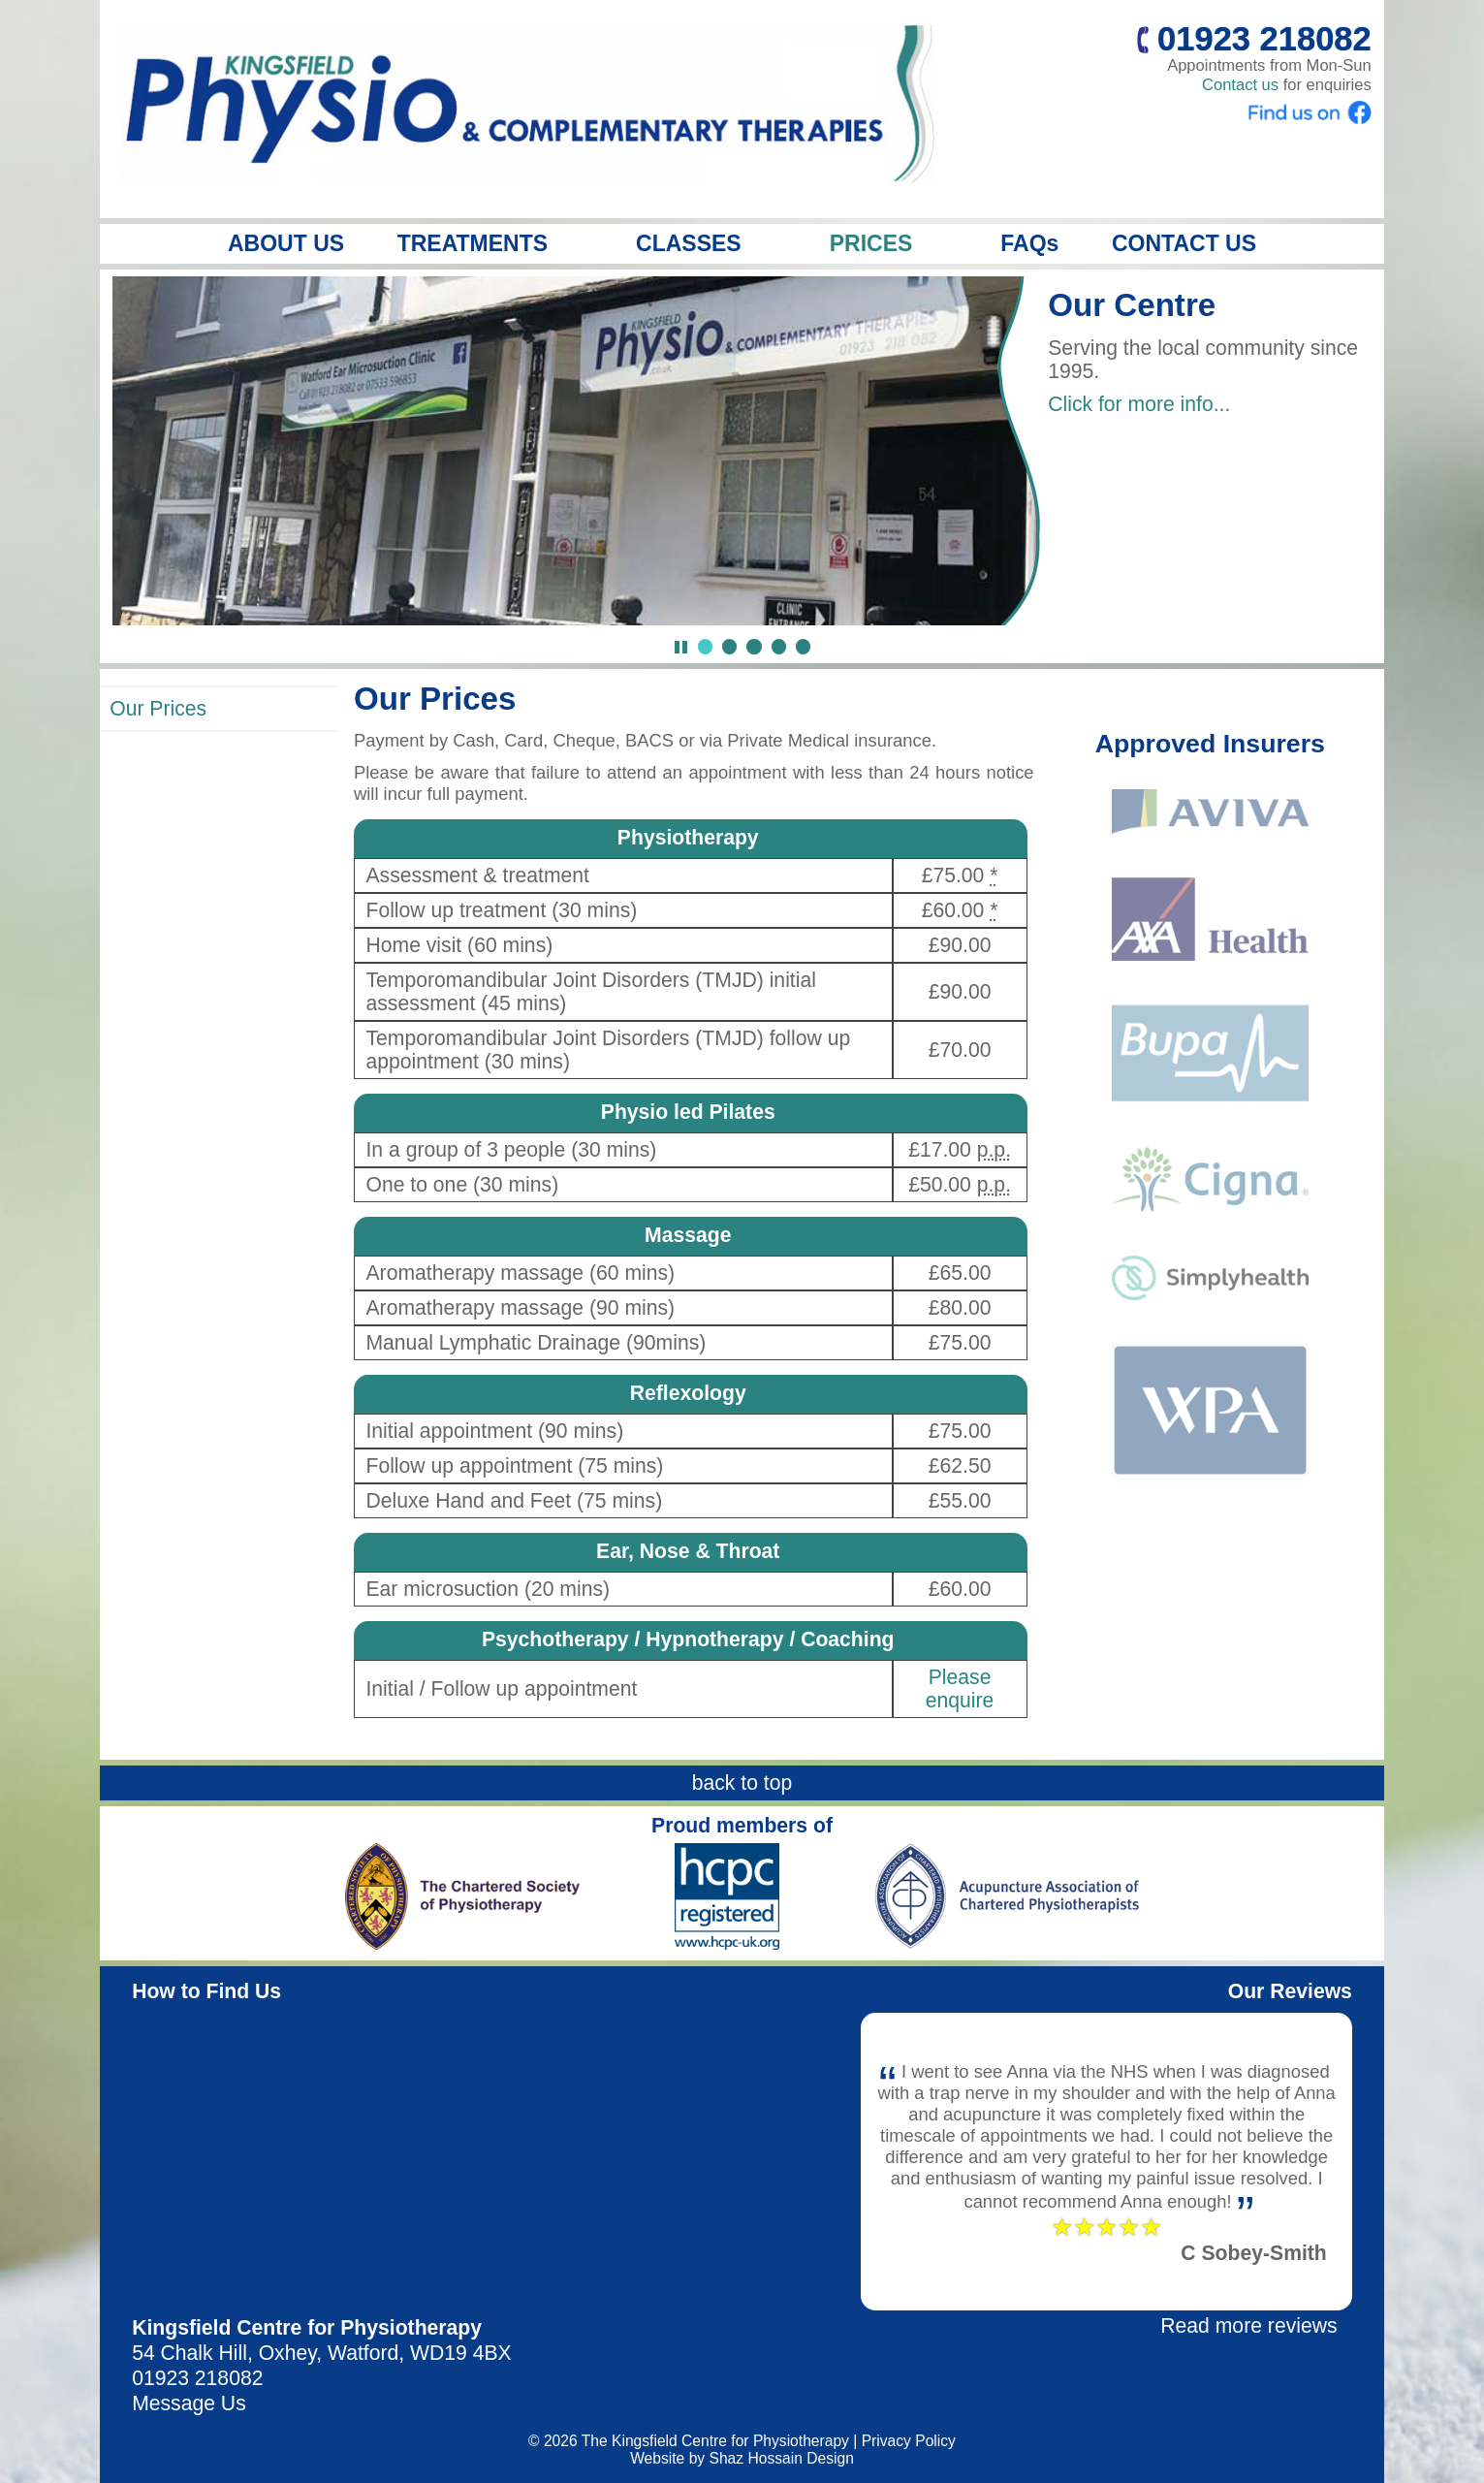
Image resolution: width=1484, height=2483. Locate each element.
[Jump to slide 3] (753, 646)
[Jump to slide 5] (803, 646)
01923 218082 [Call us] (1254, 38)
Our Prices (158, 708)
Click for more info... (1139, 404)
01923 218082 (197, 2378)
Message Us (189, 2403)
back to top (742, 1782)
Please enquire (960, 1688)
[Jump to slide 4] (779, 646)
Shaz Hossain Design (781, 2458)
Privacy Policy (909, 2441)
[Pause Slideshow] (681, 647)
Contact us (1240, 85)
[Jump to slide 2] (729, 646)
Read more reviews (1248, 2325)
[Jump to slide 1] (705, 646)
